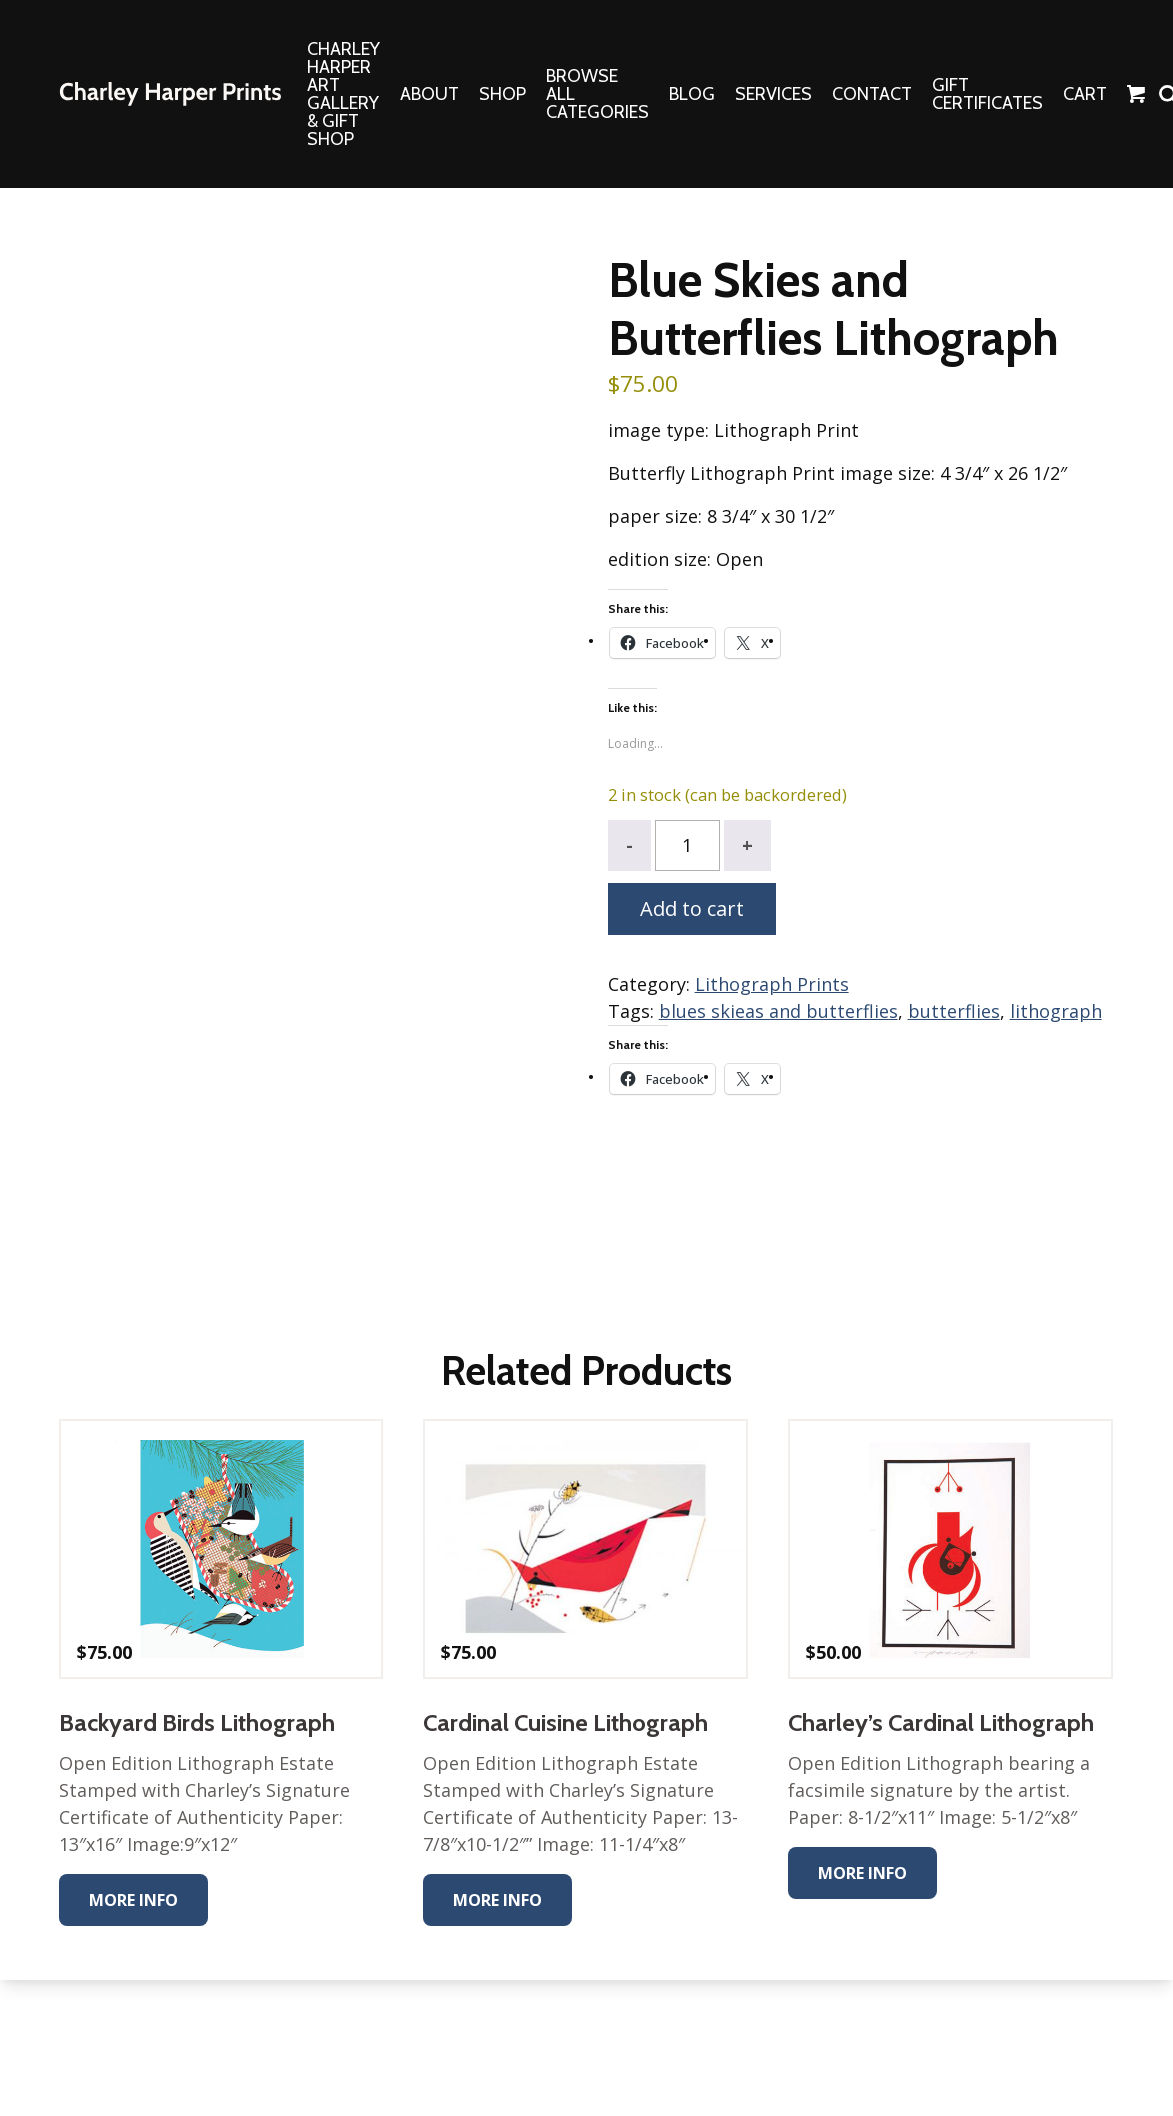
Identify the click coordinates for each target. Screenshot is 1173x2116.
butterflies (954, 1011)
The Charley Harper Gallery (170, 94)
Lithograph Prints (772, 984)
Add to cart (692, 908)
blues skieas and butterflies (778, 1011)
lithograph (1056, 1011)
